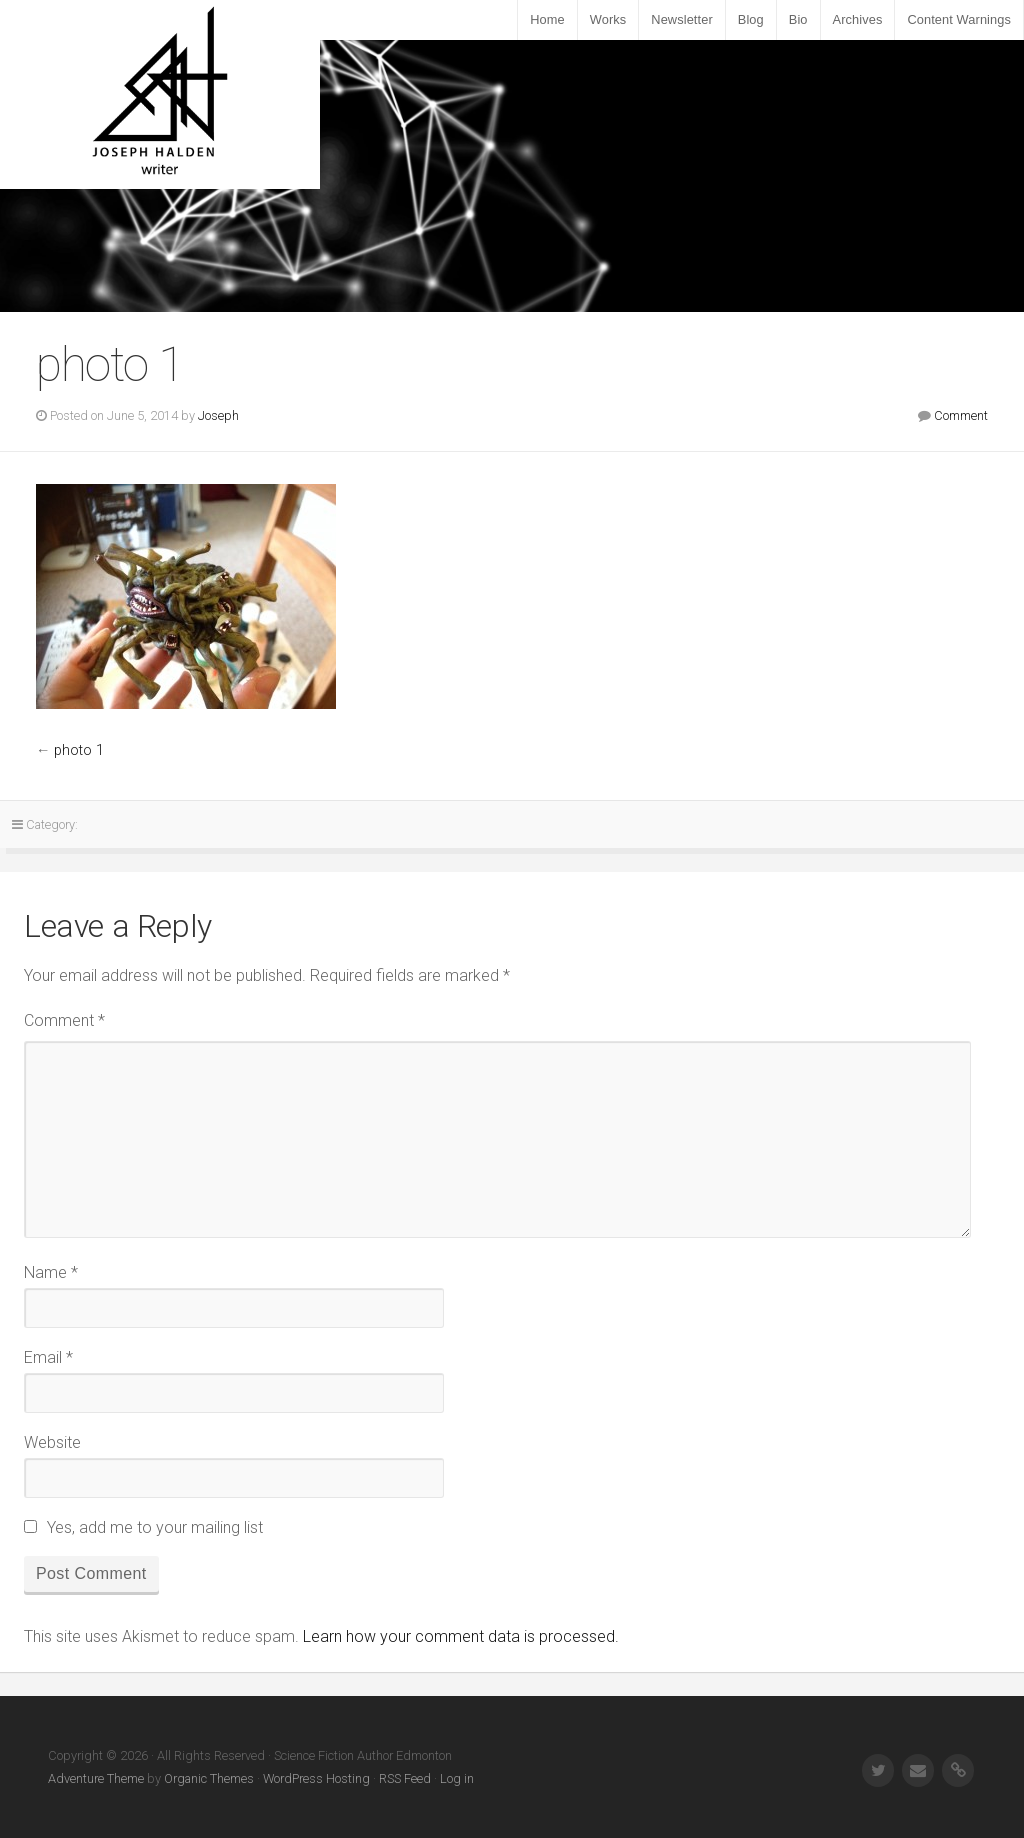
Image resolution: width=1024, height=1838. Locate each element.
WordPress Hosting (316, 1778)
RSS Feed (405, 1778)
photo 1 (79, 750)
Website (52, 1442)
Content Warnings (959, 19)
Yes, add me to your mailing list (143, 1527)
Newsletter (681, 19)
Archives (858, 19)
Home (547, 19)
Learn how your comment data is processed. (461, 1636)
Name (51, 1272)
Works (608, 19)
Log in (457, 1778)
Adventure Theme (96, 1778)
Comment (961, 415)
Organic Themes (209, 1778)
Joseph (218, 415)
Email (48, 1357)
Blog (751, 19)
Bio (798, 19)
